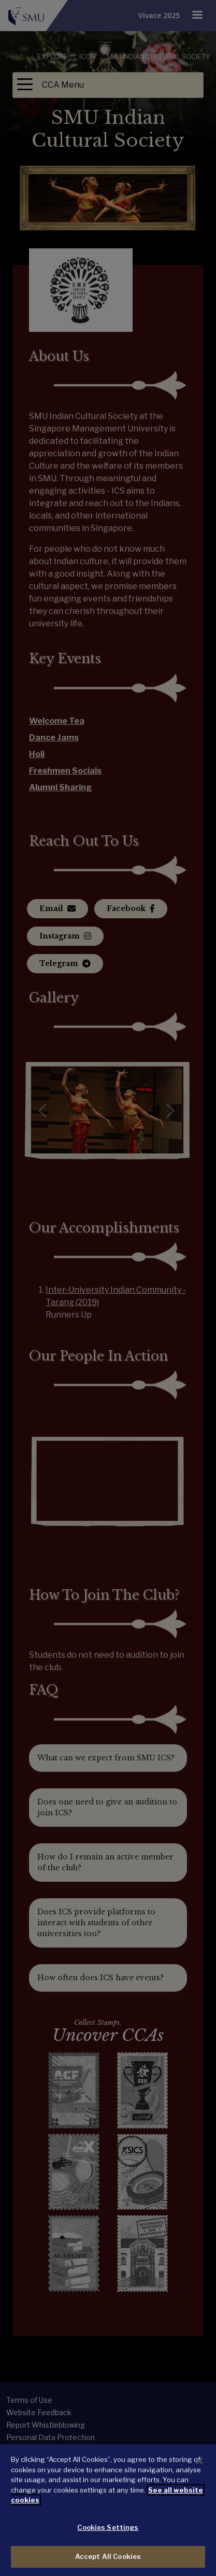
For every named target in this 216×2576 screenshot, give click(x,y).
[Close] (199, 2460)
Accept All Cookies (108, 2556)
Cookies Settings (107, 2527)
